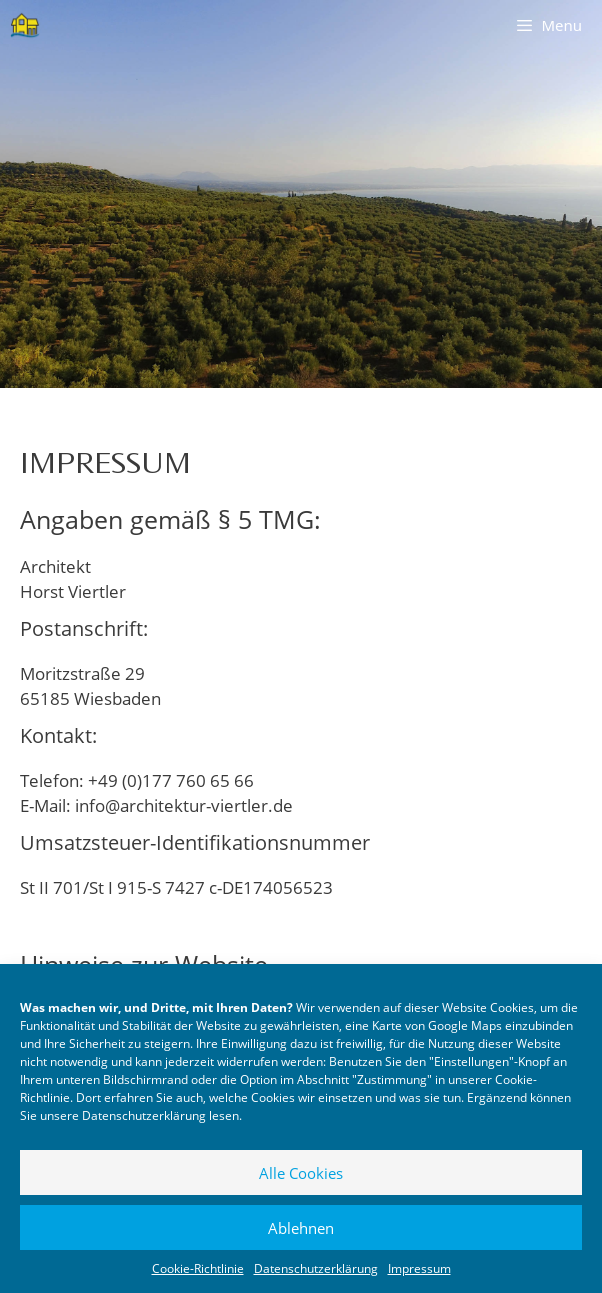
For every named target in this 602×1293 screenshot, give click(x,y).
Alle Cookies (301, 1173)
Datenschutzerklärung (144, 1115)
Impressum (419, 1268)
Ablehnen (301, 1228)
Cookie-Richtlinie (198, 1268)
